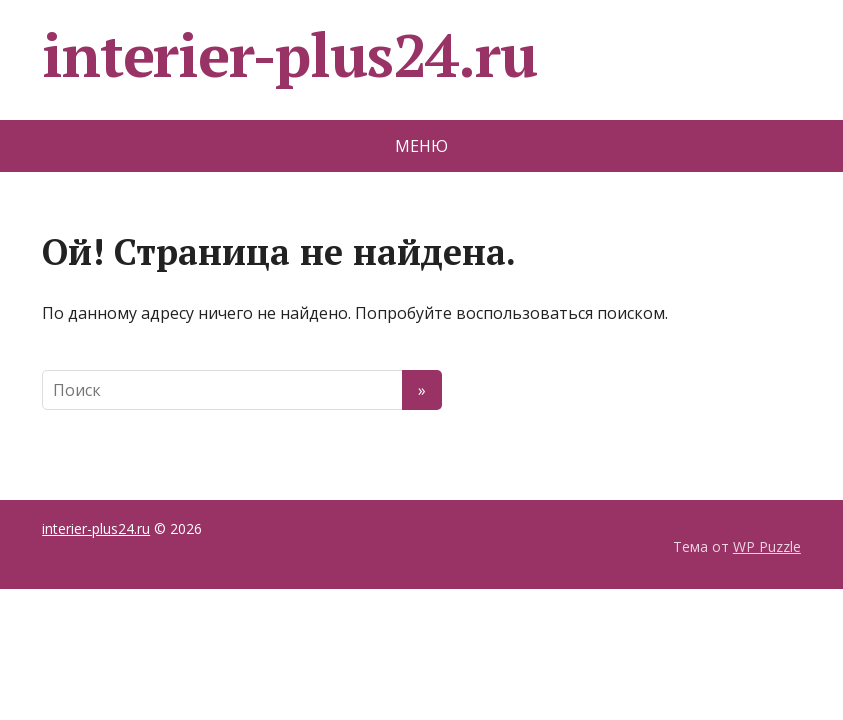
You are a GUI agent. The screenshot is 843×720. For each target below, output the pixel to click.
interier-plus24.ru (289, 55)
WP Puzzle (767, 546)
